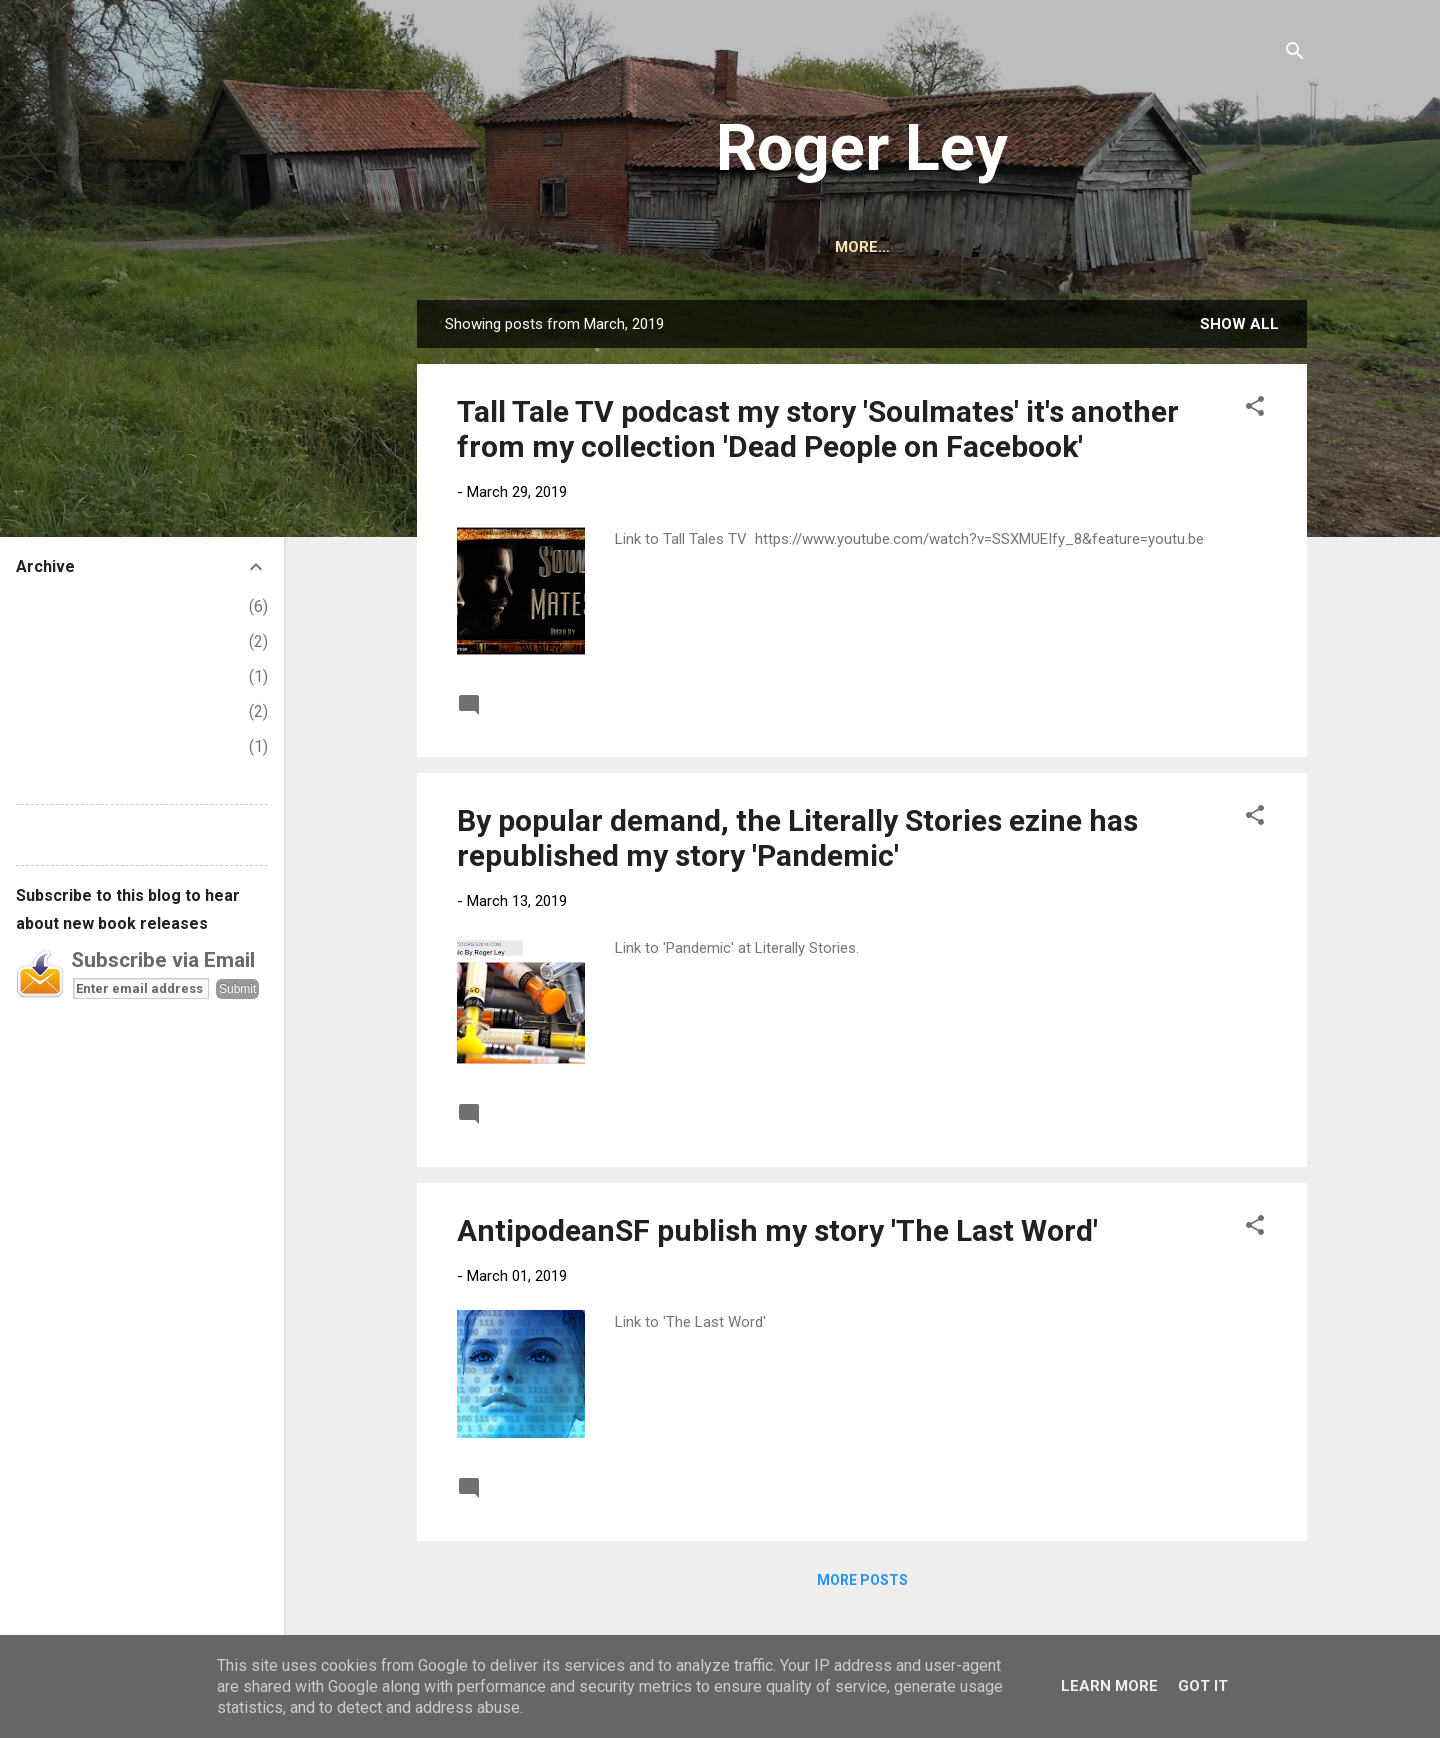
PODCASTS (1044, 247)
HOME (561, 247)
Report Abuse (64, 834)
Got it (1203, 1686)
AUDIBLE (825, 247)
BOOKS (732, 247)
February (62, 746)
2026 (34, 606)
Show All (1239, 324)
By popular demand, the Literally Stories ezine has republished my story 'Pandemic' (797, 838)
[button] (1255, 409)
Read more (1223, 704)
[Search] (1295, 54)
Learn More (1109, 1686)
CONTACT (930, 247)
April (48, 676)
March (53, 711)
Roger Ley (862, 148)
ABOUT (645, 247)
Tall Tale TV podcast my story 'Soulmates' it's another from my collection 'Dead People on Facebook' (818, 429)
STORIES (1154, 247)
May (47, 641)
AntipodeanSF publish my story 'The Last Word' (777, 1230)
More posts (862, 1580)
